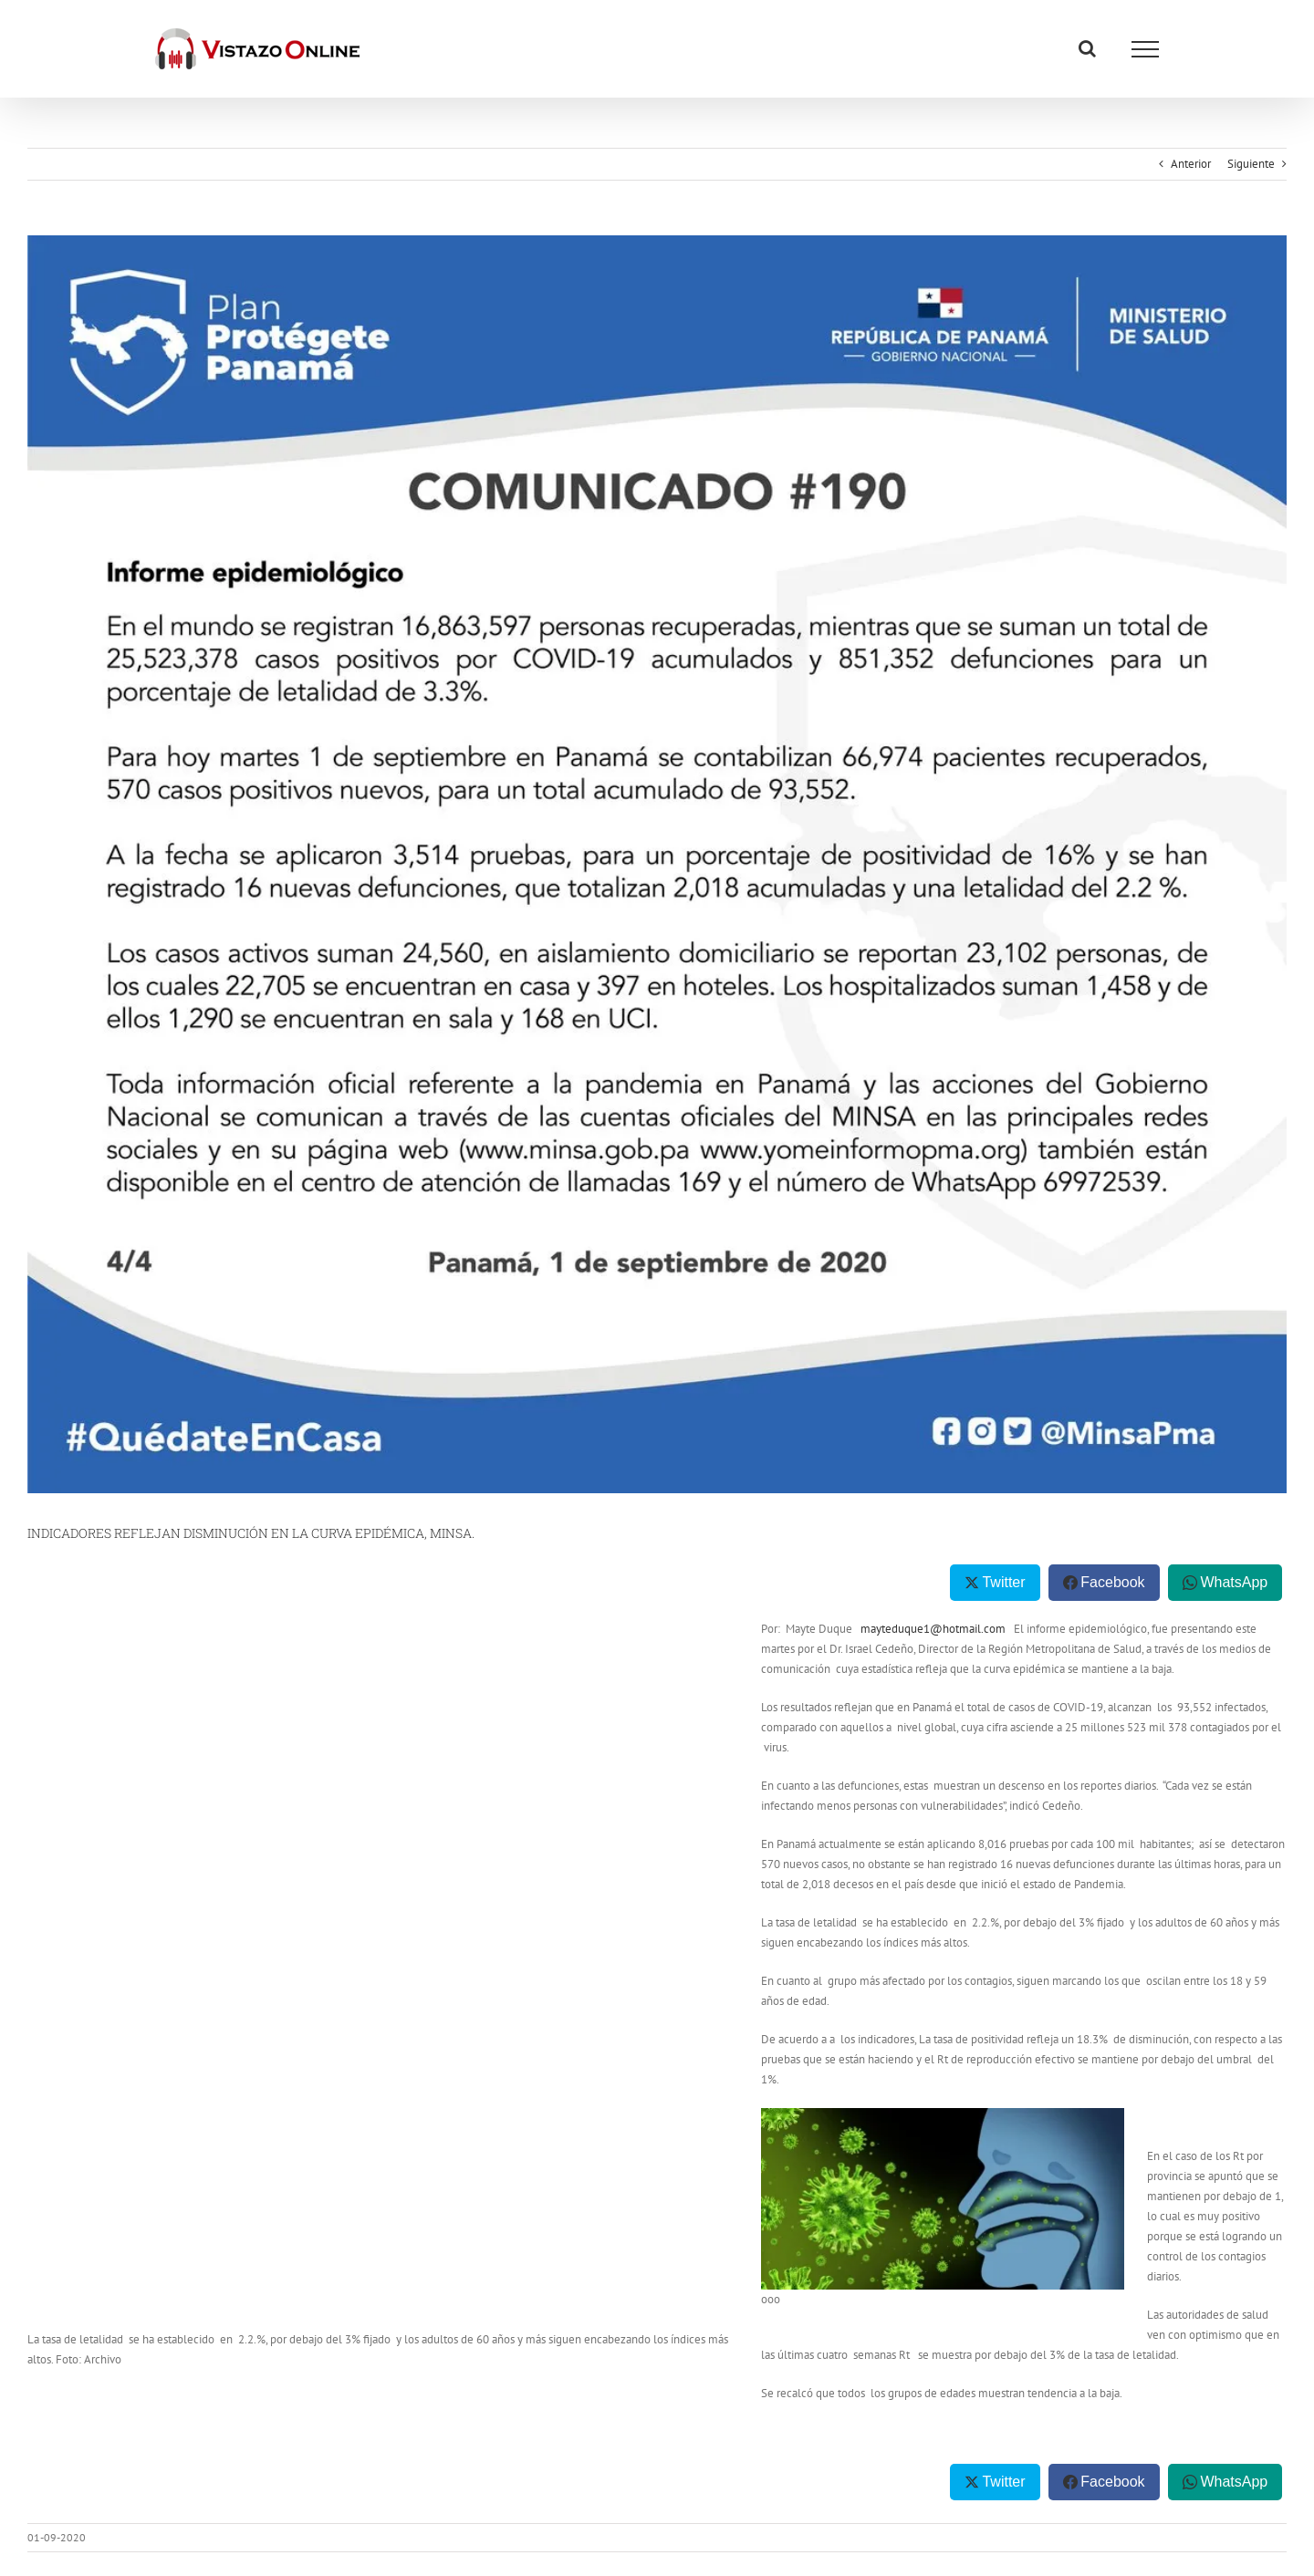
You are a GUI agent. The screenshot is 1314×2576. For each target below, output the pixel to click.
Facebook (1112, 1582)
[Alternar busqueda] (1087, 48)
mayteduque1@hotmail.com (933, 1628)
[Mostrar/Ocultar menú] (1145, 49)
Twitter (1003, 1582)
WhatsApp (1233, 1582)
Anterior (1191, 163)
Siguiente (1251, 163)
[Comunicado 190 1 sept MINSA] (657, 864)
